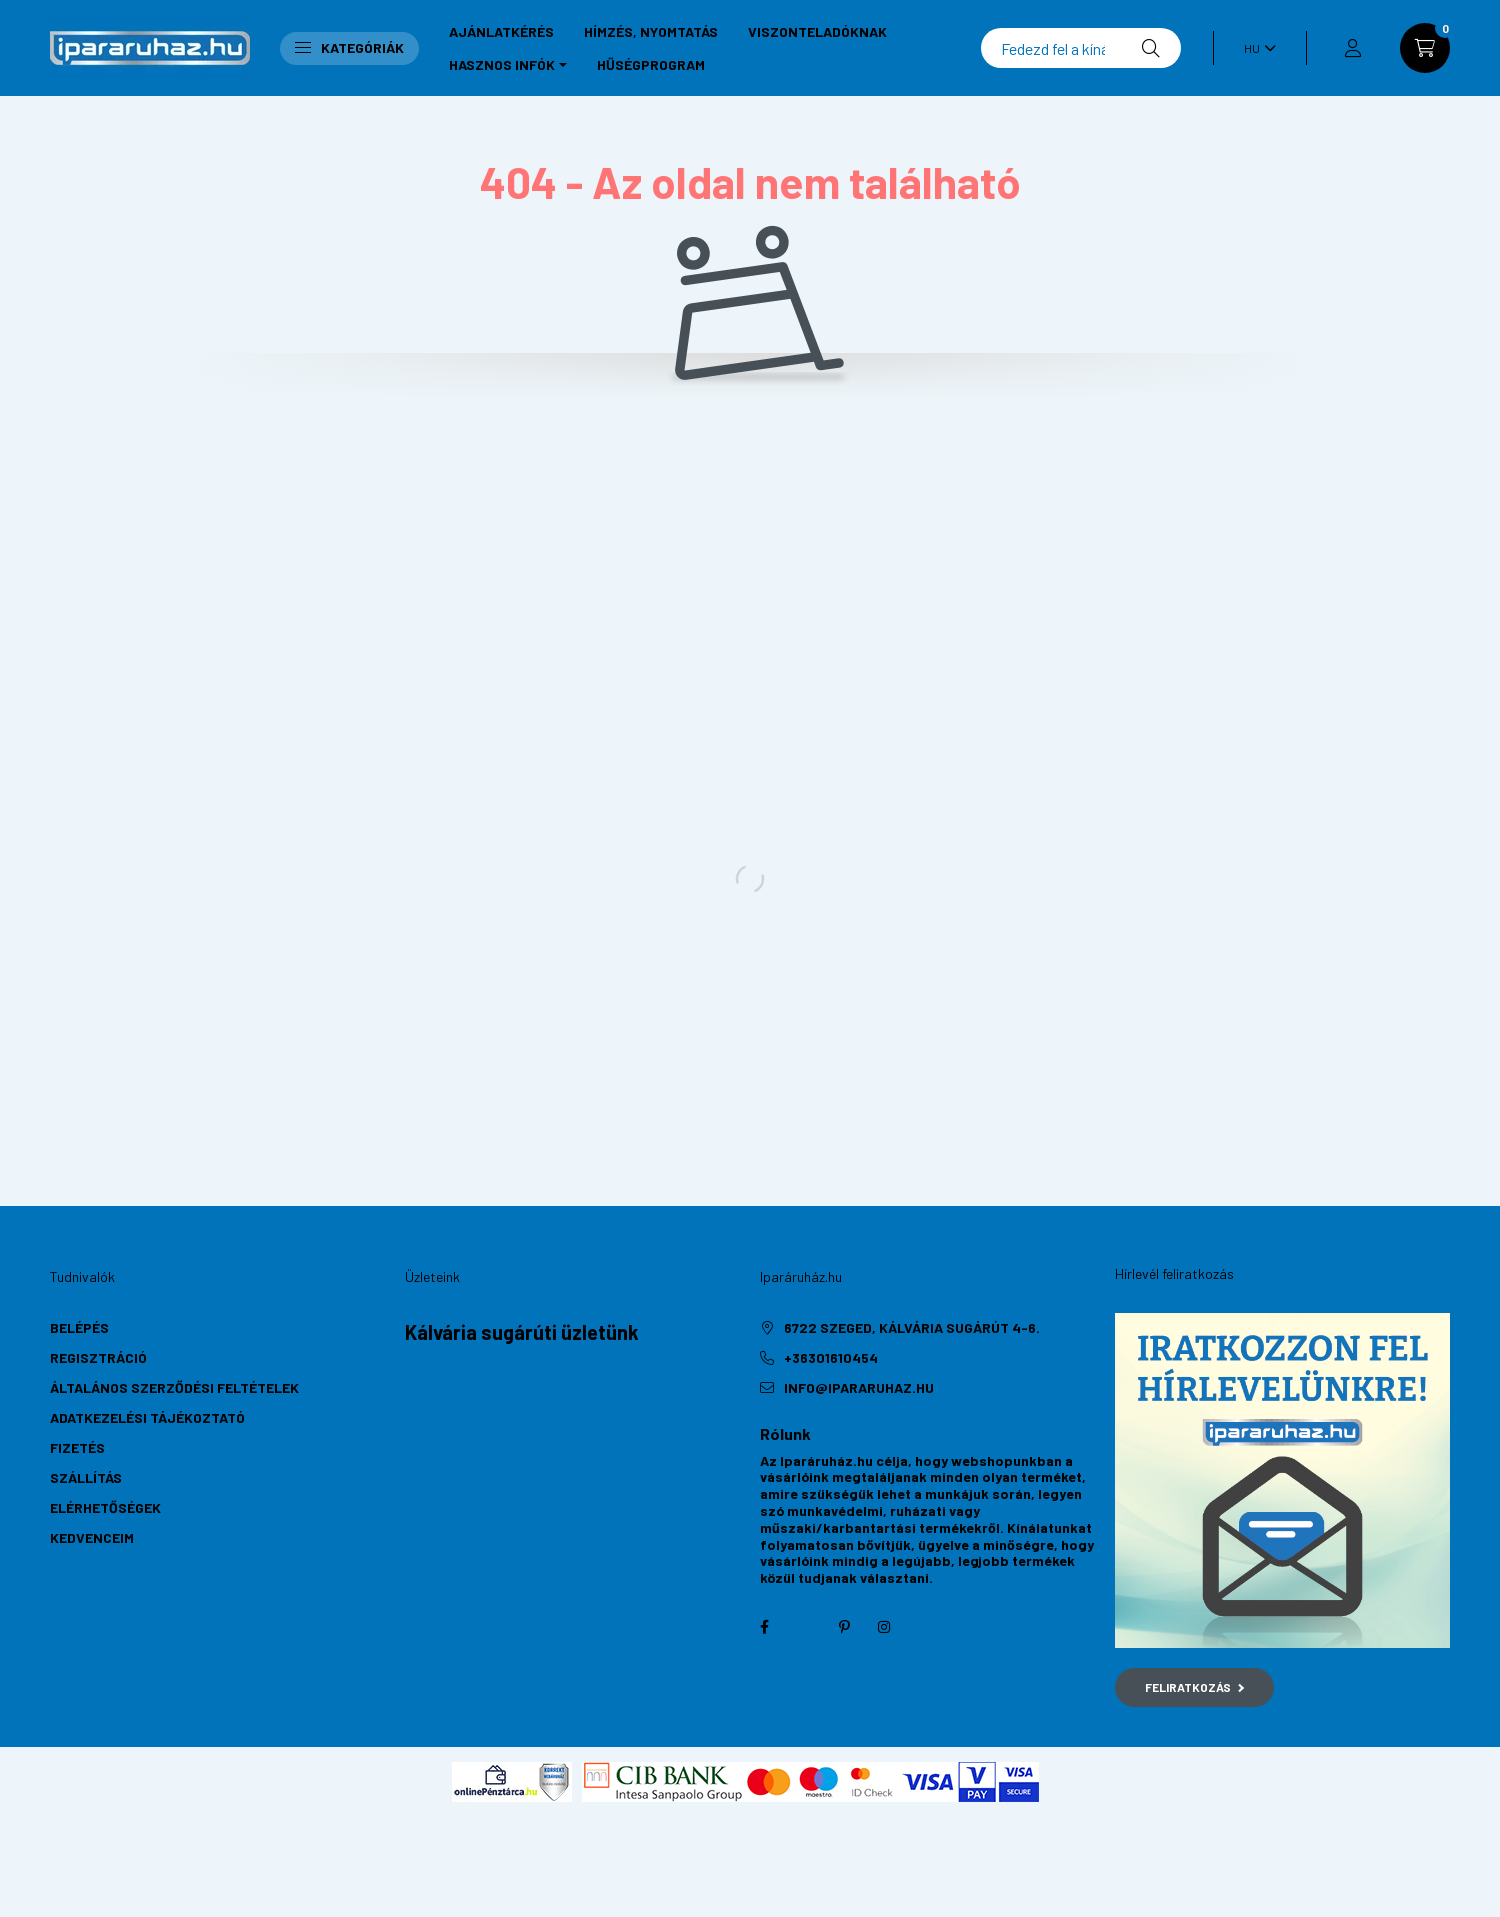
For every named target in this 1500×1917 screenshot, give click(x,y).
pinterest (844, 1627)
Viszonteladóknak (817, 31)
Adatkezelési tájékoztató (147, 1417)
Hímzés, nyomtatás (651, 31)
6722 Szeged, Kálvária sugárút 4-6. (912, 1327)
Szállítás (86, 1477)
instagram (884, 1627)
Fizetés (77, 1447)
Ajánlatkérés (501, 31)
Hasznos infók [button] (502, 64)
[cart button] (1425, 48)
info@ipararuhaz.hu (859, 1387)
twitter (804, 1627)
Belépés (79, 1327)
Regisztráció (98, 1357)
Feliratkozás (1194, 1687)
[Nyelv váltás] (1255, 48)
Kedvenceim (92, 1537)
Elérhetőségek (105, 1507)
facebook (764, 1627)
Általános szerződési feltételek (174, 1387)
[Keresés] (1081, 48)
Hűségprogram (651, 64)
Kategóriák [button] (349, 47)
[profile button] (1353, 48)
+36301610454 (831, 1357)
